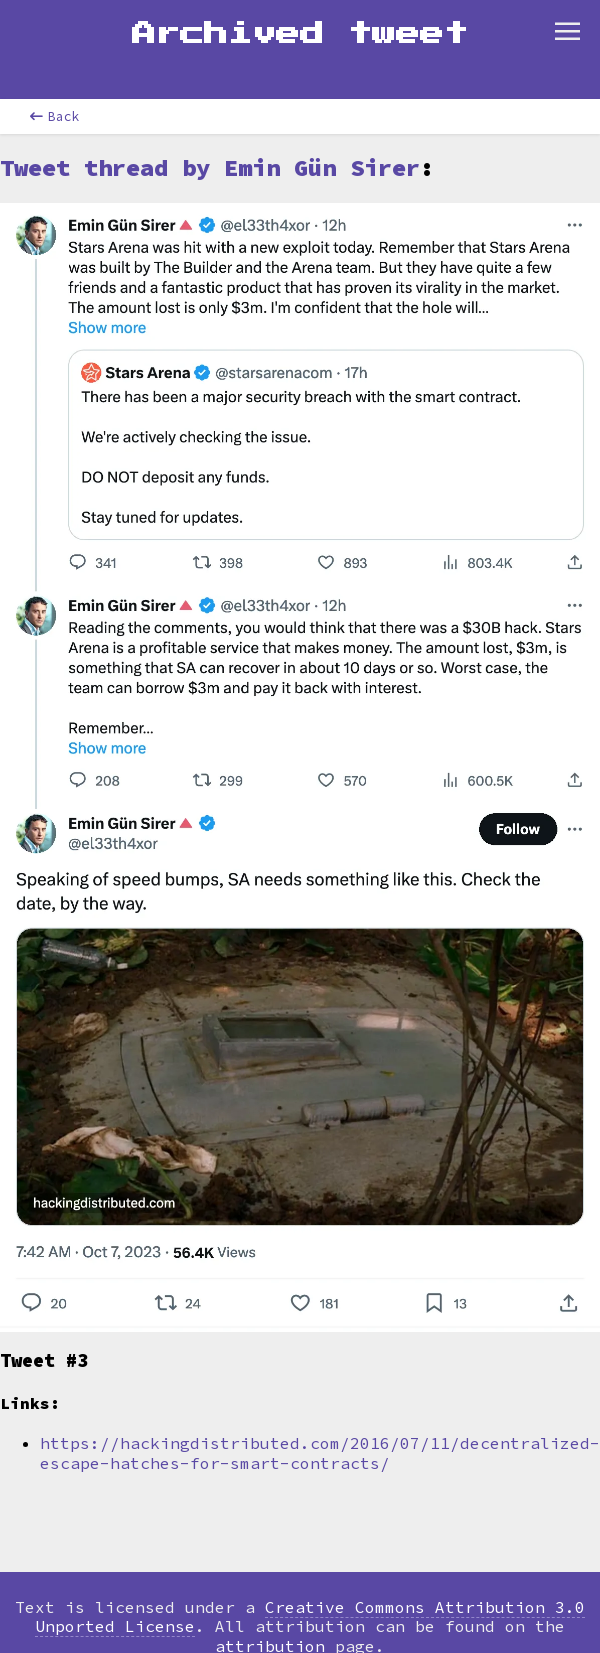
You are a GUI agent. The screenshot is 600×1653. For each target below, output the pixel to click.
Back (55, 116)
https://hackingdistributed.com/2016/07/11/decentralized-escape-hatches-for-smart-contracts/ (320, 1452)
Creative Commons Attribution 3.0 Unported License (310, 1616)
